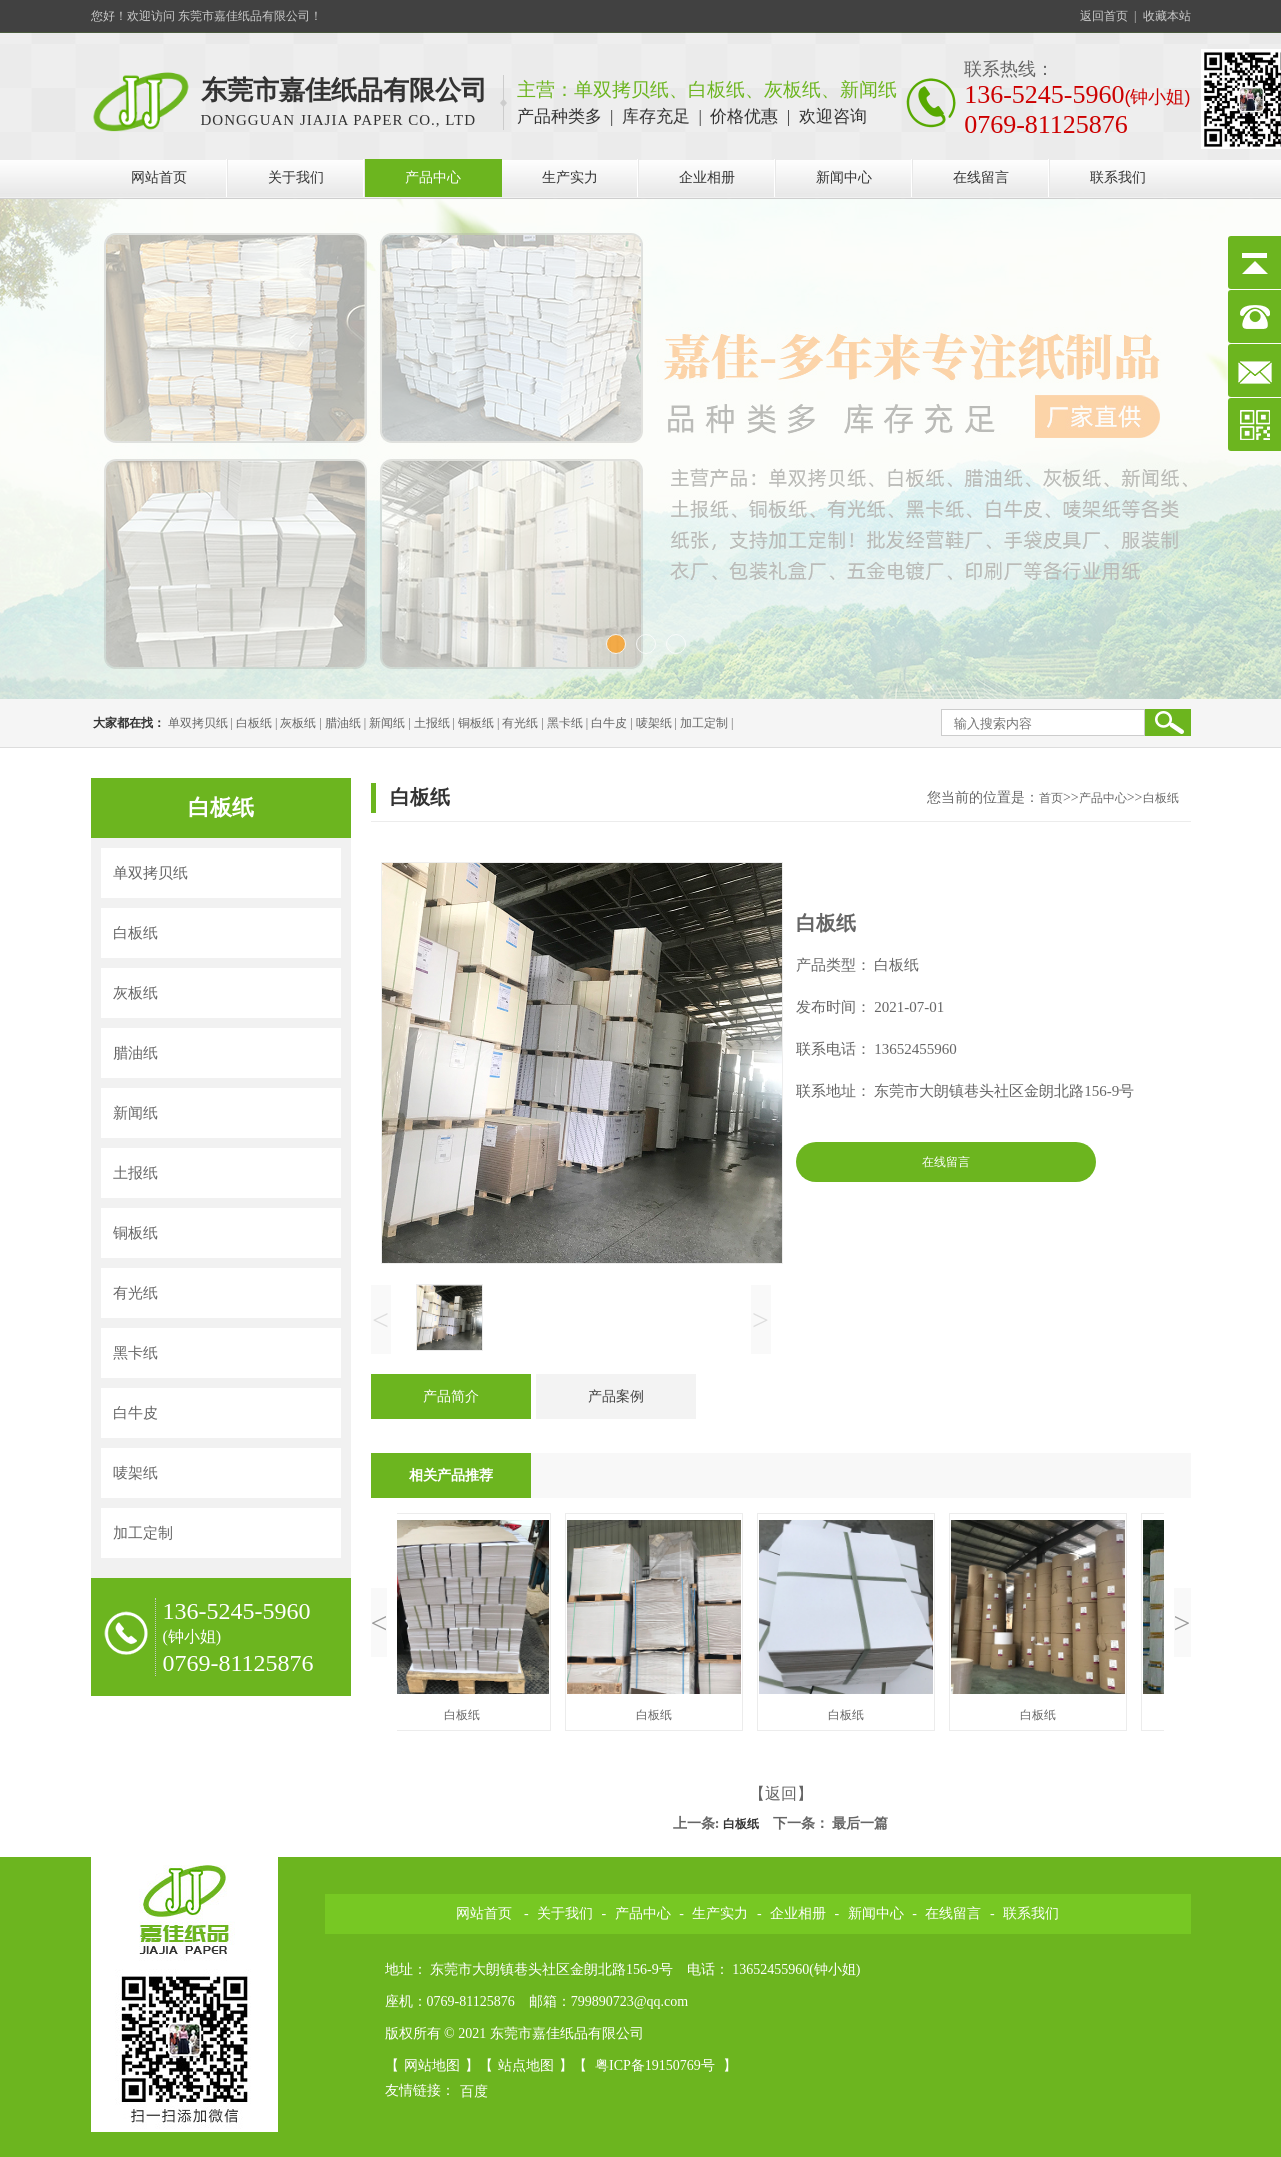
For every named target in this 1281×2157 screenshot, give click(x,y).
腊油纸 (343, 723)
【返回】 (781, 1793)
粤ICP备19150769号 (656, 2065)
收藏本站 (1167, 16)
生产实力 (570, 177)
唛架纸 (654, 723)
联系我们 (1118, 177)
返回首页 (1104, 16)
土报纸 (432, 723)
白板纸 (254, 723)
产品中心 (433, 177)
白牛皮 (609, 723)
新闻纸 (387, 723)
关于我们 (296, 177)
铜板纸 (476, 723)
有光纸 (520, 723)
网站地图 (432, 2065)
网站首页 (159, 177)
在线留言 (981, 177)
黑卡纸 (565, 723)
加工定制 (704, 723)
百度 (474, 2091)
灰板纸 (298, 723)
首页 (1051, 798)
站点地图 (526, 2065)
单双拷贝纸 (198, 723)
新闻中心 (844, 177)
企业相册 (707, 177)
